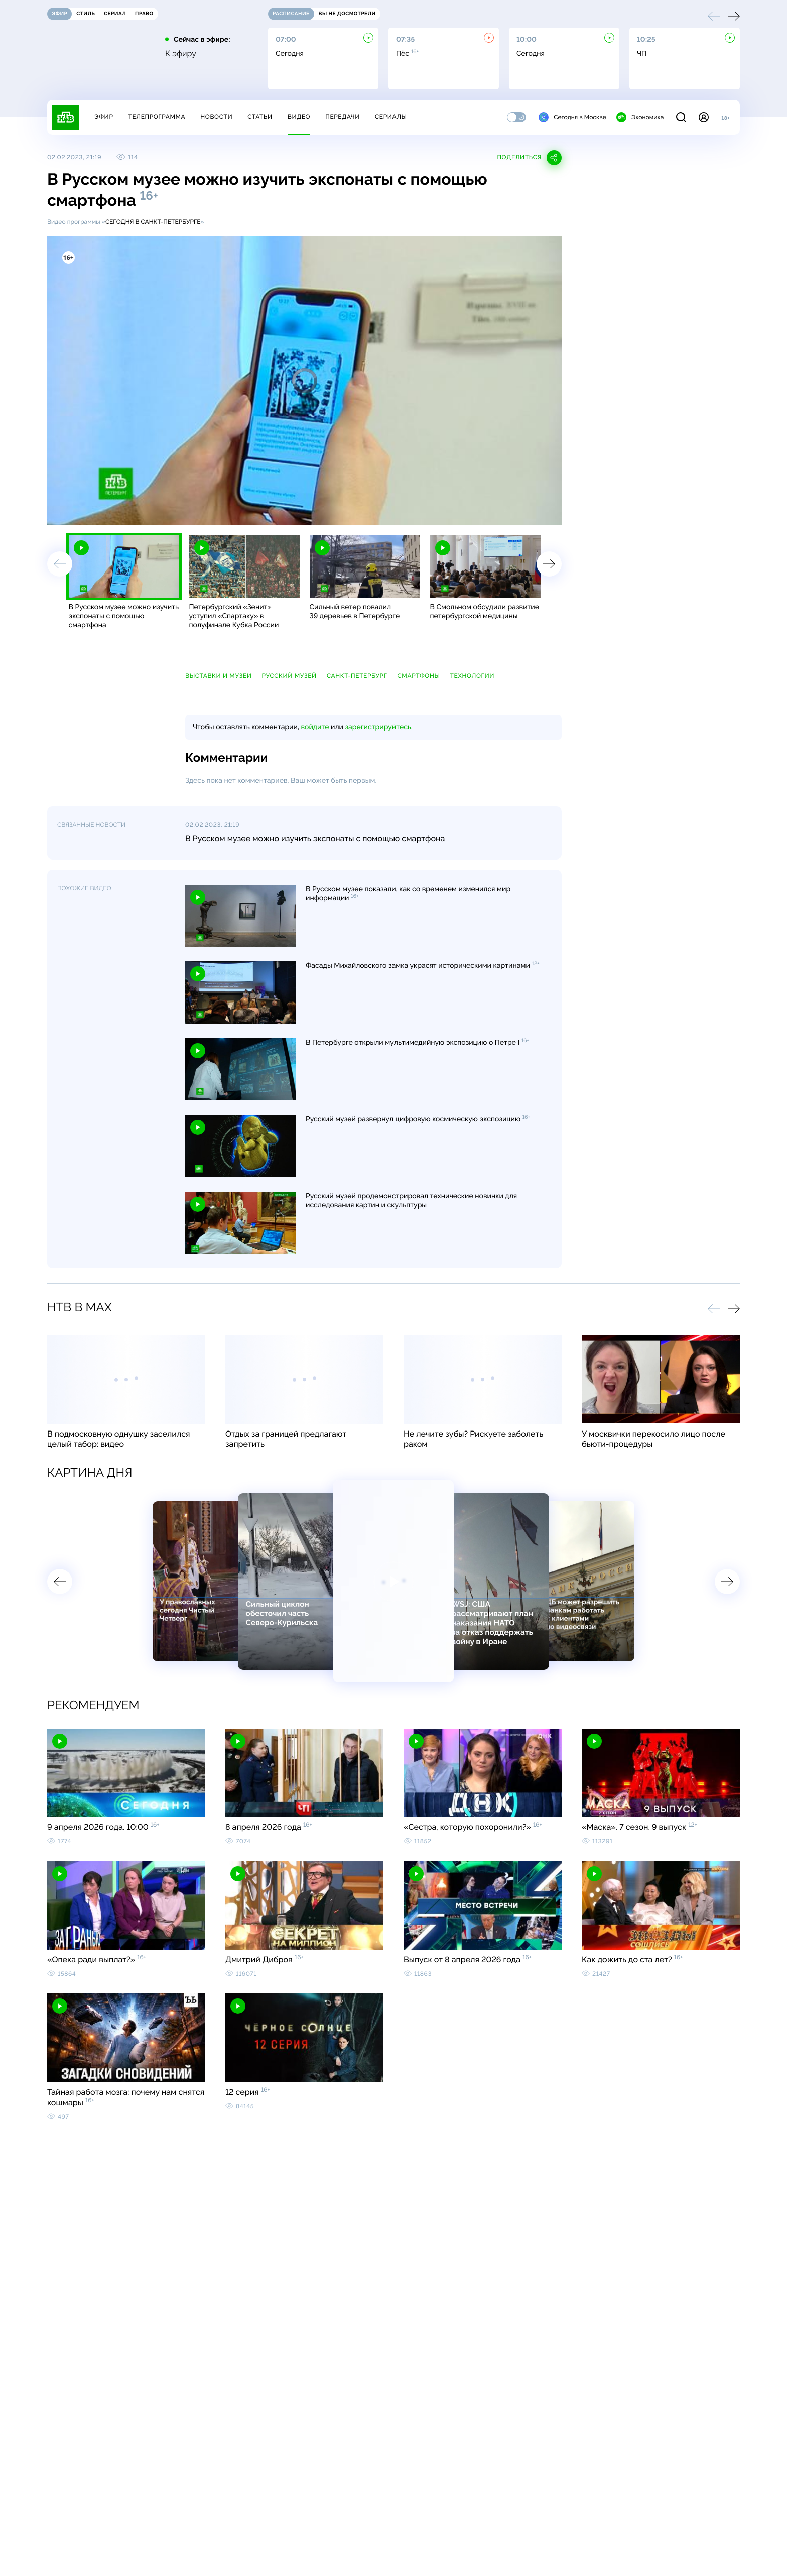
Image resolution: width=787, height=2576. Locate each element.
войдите (315, 727)
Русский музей (288, 675)
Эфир (103, 116)
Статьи (260, 116)
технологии (472, 675)
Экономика (640, 117)
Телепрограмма (156, 116)
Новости (216, 116)
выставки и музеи (218, 675)
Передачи (342, 116)
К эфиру (180, 53)
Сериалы (391, 116)
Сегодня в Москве (572, 117)
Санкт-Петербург (357, 675)
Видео (299, 116)
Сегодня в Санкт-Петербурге (153, 221)
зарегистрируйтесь (378, 727)
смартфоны (419, 675)
